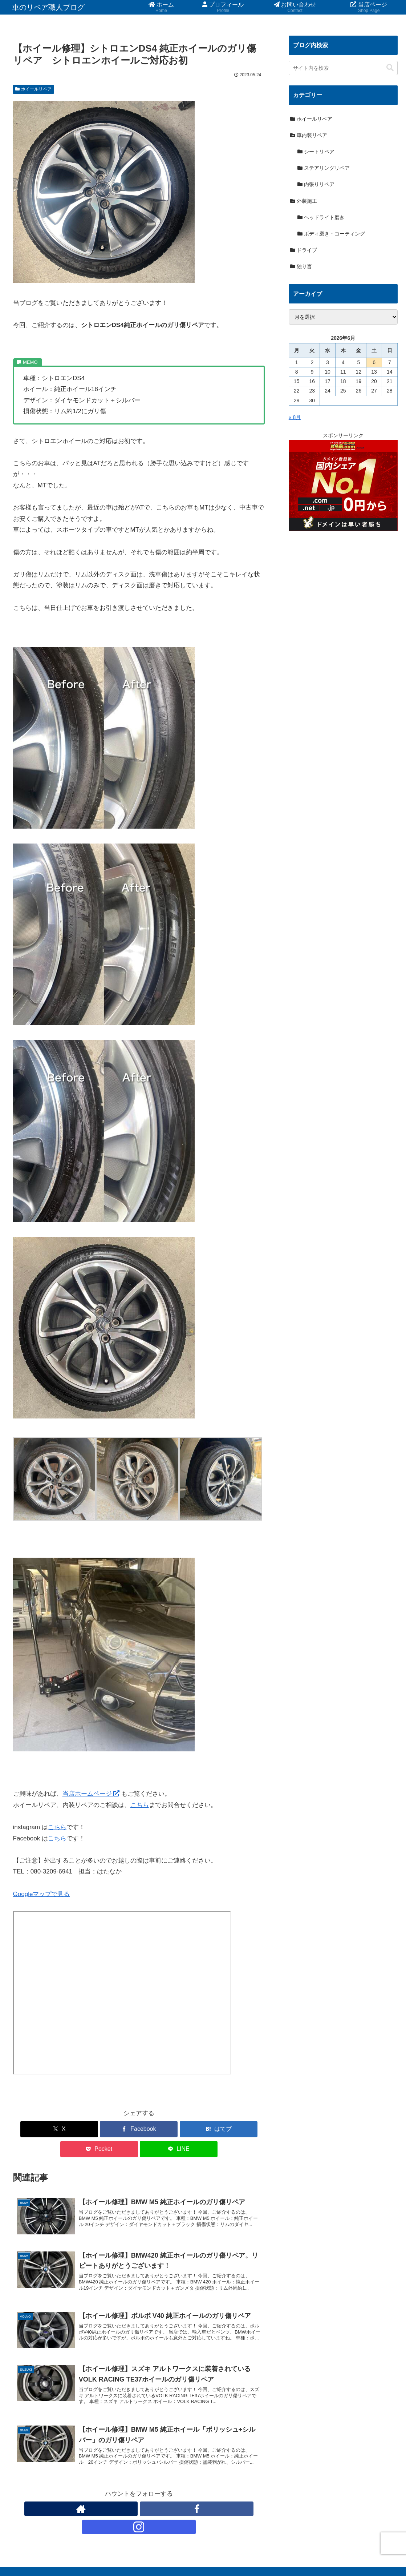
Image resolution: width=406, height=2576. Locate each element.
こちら (139, 1805)
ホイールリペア (33, 89)
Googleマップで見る (41, 1894)
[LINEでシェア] (223, 2129)
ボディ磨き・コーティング (331, 234)
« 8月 (295, 417)
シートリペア (315, 151)
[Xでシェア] (54, 2129)
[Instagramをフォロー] (155, 2494)
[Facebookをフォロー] (138, 2494)
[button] (390, 68)
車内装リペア (308, 135)
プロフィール (251, 2553)
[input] (343, 68)
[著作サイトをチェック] (122, 2494)
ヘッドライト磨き (321, 217)
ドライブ (303, 250)
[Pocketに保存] (181, 2129)
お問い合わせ (289, 2553)
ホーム (220, 2553)
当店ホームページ (91, 1793)
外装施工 (303, 201)
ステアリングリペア (323, 168)
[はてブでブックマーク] (139, 2129)
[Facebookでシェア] (96, 2129)
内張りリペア (315, 184)
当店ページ (325, 2553)
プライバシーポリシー (370, 2553)
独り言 (301, 266)
